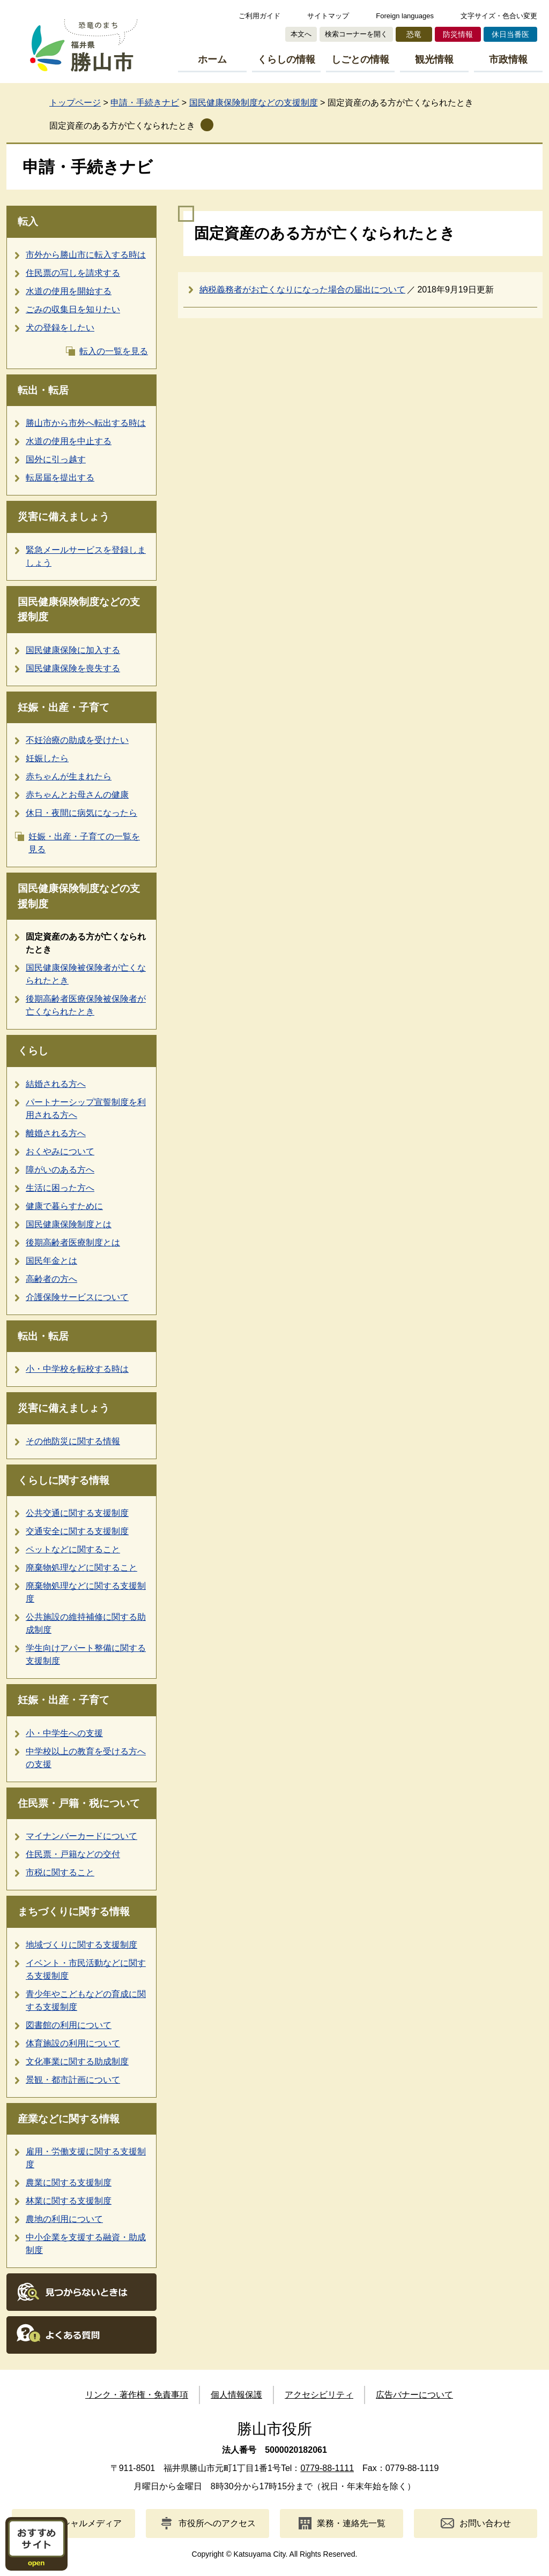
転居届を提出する (60, 477)
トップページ (75, 102)
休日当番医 (510, 34)
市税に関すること (60, 1872)
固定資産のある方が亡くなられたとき (122, 125)
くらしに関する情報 (63, 1480)
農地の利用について (64, 2219)
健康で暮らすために (64, 1206)
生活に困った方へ (60, 1187)
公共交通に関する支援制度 (77, 1513)
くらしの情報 (286, 59)
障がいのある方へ (60, 1169)
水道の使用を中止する (69, 441)
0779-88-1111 (327, 2468)
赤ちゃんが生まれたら (69, 776)
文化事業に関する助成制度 (77, 2061)
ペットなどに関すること (73, 1549)
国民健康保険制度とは (69, 1224)
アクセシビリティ (319, 2394)
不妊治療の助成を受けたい (77, 740)
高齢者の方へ (51, 1278)
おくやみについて (60, 1151)
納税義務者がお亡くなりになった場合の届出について (302, 289)
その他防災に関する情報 (73, 1441)
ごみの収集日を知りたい (73, 309)
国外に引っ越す (56, 459)
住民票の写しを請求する (73, 272)
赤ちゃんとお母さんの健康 (77, 794)
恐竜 (413, 34)
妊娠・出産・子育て (63, 707)
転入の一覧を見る (113, 351)
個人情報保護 (236, 2394)
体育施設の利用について (73, 2043)
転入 (28, 221)
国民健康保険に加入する (73, 650)
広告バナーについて (414, 2394)
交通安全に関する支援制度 (77, 1531)
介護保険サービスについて (77, 1297)
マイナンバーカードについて (81, 1836)
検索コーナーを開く (356, 34)
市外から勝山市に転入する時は (86, 254)
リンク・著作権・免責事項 (136, 2394)
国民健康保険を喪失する (73, 668)
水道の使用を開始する (69, 291)
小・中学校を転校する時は (77, 1368)
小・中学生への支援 (64, 1733)
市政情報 (508, 59)
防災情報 (458, 34)
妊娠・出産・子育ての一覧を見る (84, 843)
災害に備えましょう (63, 516)
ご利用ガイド (259, 16)
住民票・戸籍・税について (79, 1803)
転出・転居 (43, 390)
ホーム (212, 59)
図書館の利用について (69, 2025)
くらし (33, 1050)
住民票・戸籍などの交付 (73, 1854)
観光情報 (434, 59)
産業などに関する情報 (69, 2118)
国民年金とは (51, 1260)
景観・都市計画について (73, 2079)
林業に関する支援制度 (69, 2200)
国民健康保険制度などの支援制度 (253, 102)
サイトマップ (328, 16)
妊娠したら (47, 758)
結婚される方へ (56, 1083)
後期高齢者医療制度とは (73, 1242)
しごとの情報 (360, 59)
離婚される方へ (56, 1133)
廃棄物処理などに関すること (81, 1567)
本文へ (301, 34)
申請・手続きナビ (144, 102)
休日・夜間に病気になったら (81, 812)
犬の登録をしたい (60, 327)
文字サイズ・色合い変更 (499, 16)
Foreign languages (405, 16)
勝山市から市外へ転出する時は (86, 422)
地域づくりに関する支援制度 (81, 1944)
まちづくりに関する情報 (74, 1911)
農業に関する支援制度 (69, 2182)
